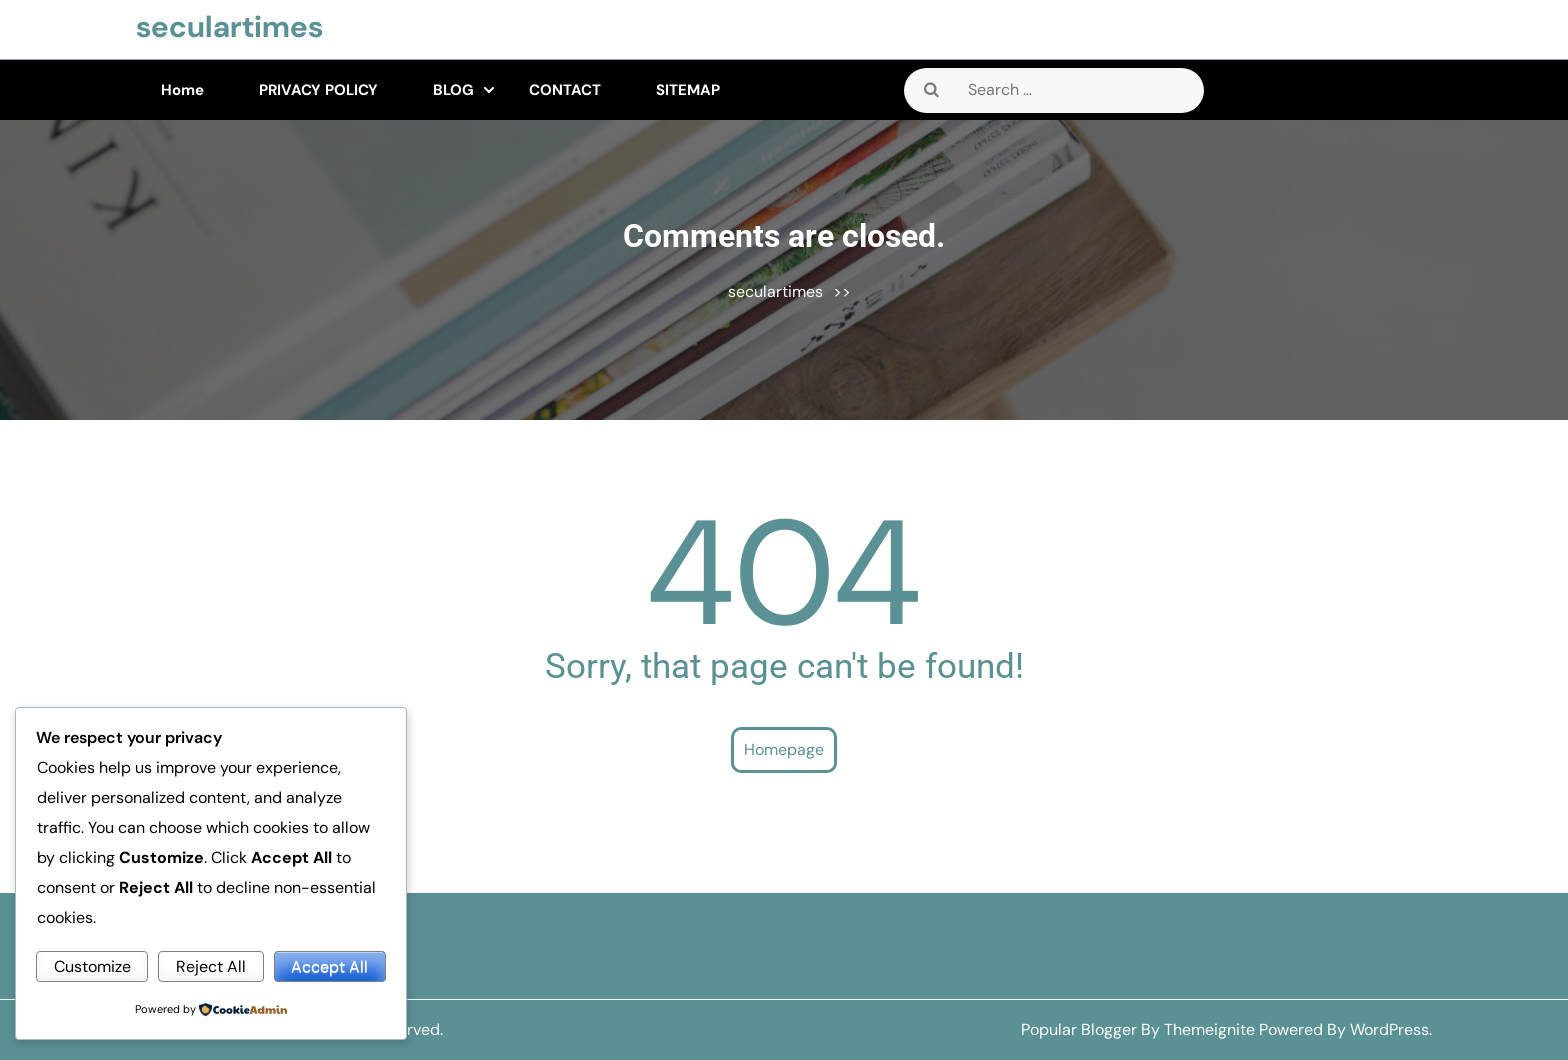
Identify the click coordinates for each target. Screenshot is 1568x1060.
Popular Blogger (1079, 1029)
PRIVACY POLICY (318, 90)
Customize (92, 966)
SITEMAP (688, 90)
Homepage (784, 749)
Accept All (329, 966)
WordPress (1389, 1029)
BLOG (453, 90)
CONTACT (565, 90)
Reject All (211, 966)
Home (182, 90)
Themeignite (1209, 1029)
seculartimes (229, 26)
